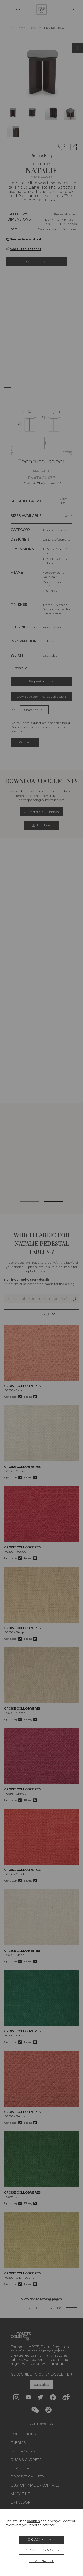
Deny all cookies (41, 2550)
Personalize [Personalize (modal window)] (41, 2561)
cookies (33, 2521)
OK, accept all (41, 2540)
